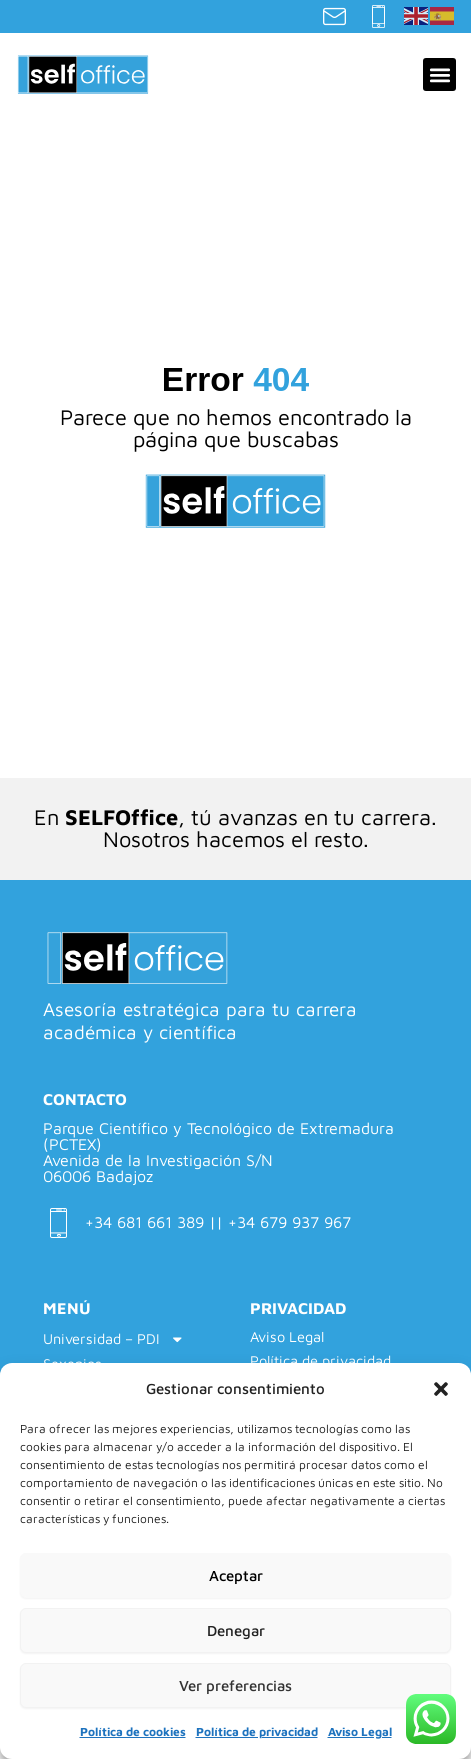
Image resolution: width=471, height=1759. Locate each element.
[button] (441, 1389)
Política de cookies (133, 1731)
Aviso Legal (360, 1731)
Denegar (236, 1630)
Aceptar (236, 1575)
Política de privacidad (257, 1731)
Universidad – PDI (114, 1339)
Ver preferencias (235, 1685)
